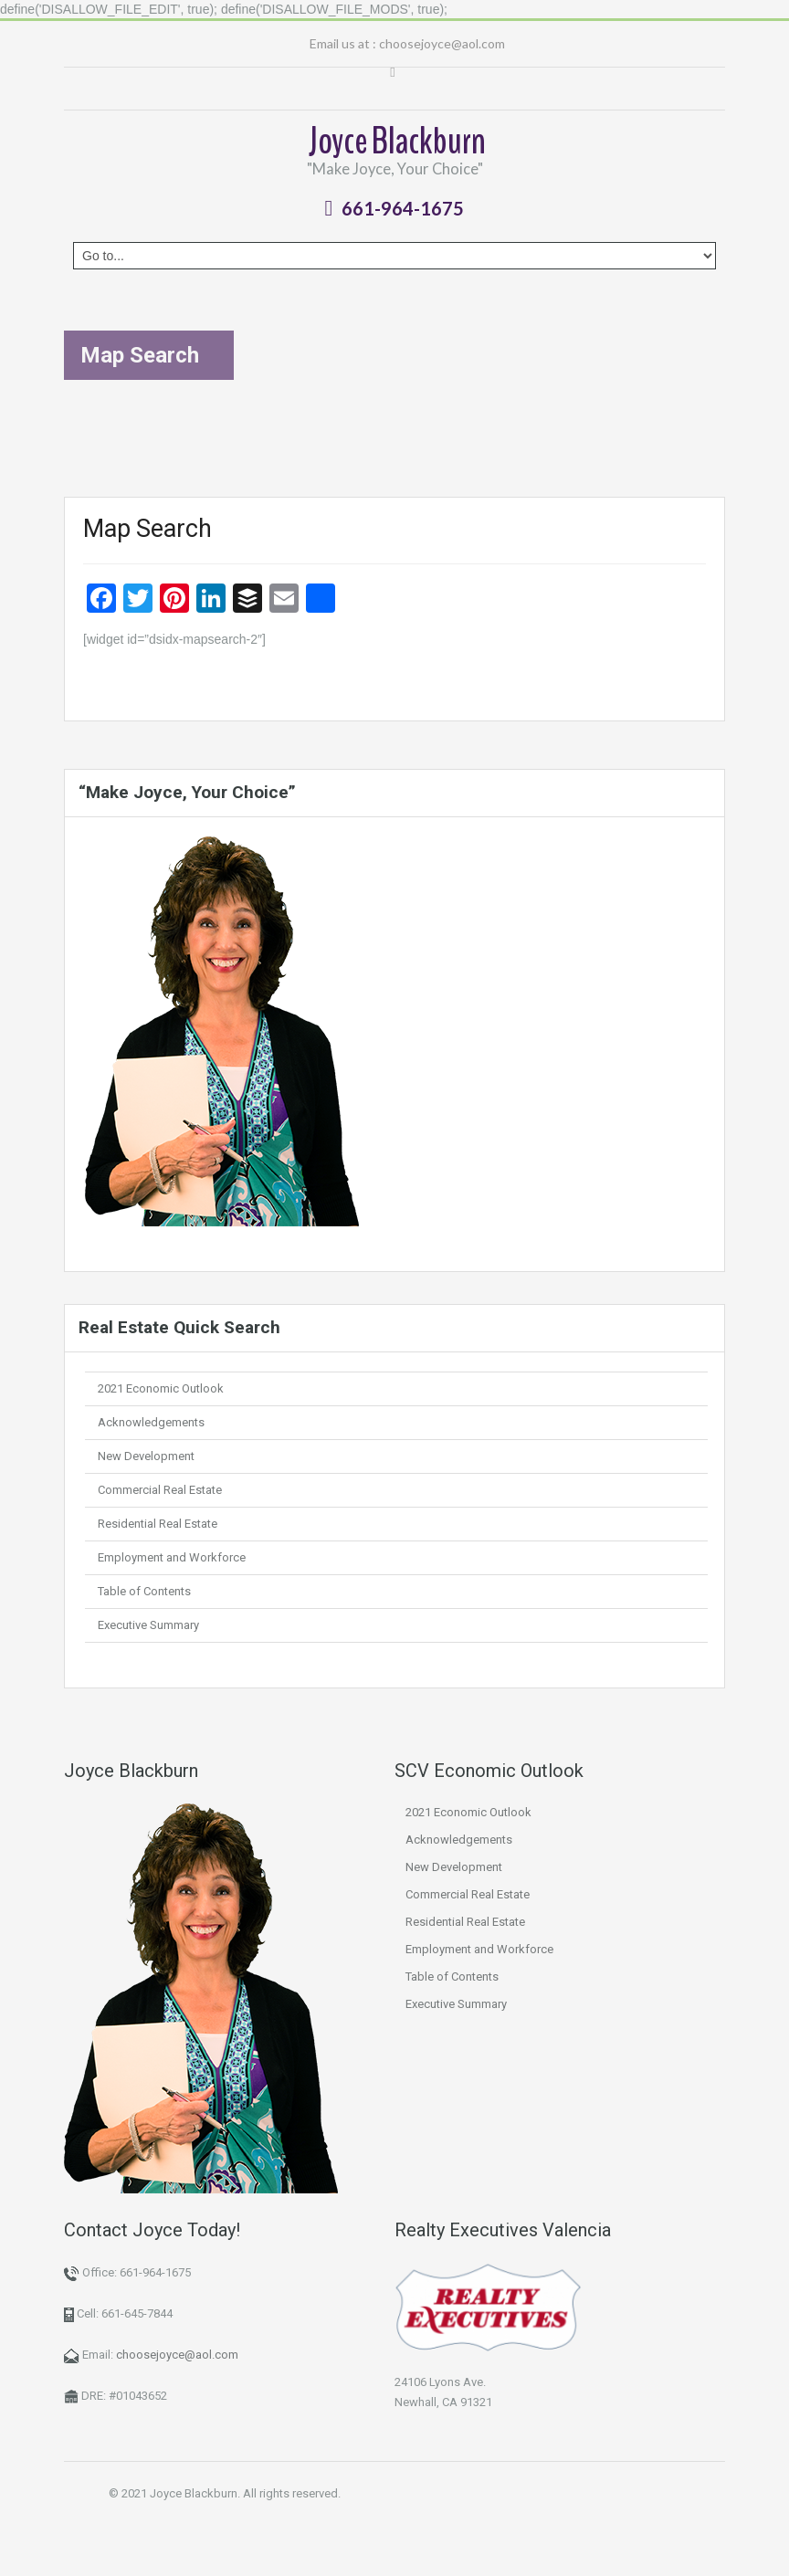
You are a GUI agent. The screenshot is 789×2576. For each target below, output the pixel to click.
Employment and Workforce (172, 1557)
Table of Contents (144, 1591)
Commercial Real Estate (160, 1490)
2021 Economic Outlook (161, 1388)
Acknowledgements (151, 1422)
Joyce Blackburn (397, 141)
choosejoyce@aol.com (442, 43)
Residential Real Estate (157, 1523)
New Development (146, 1456)
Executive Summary (148, 1625)
